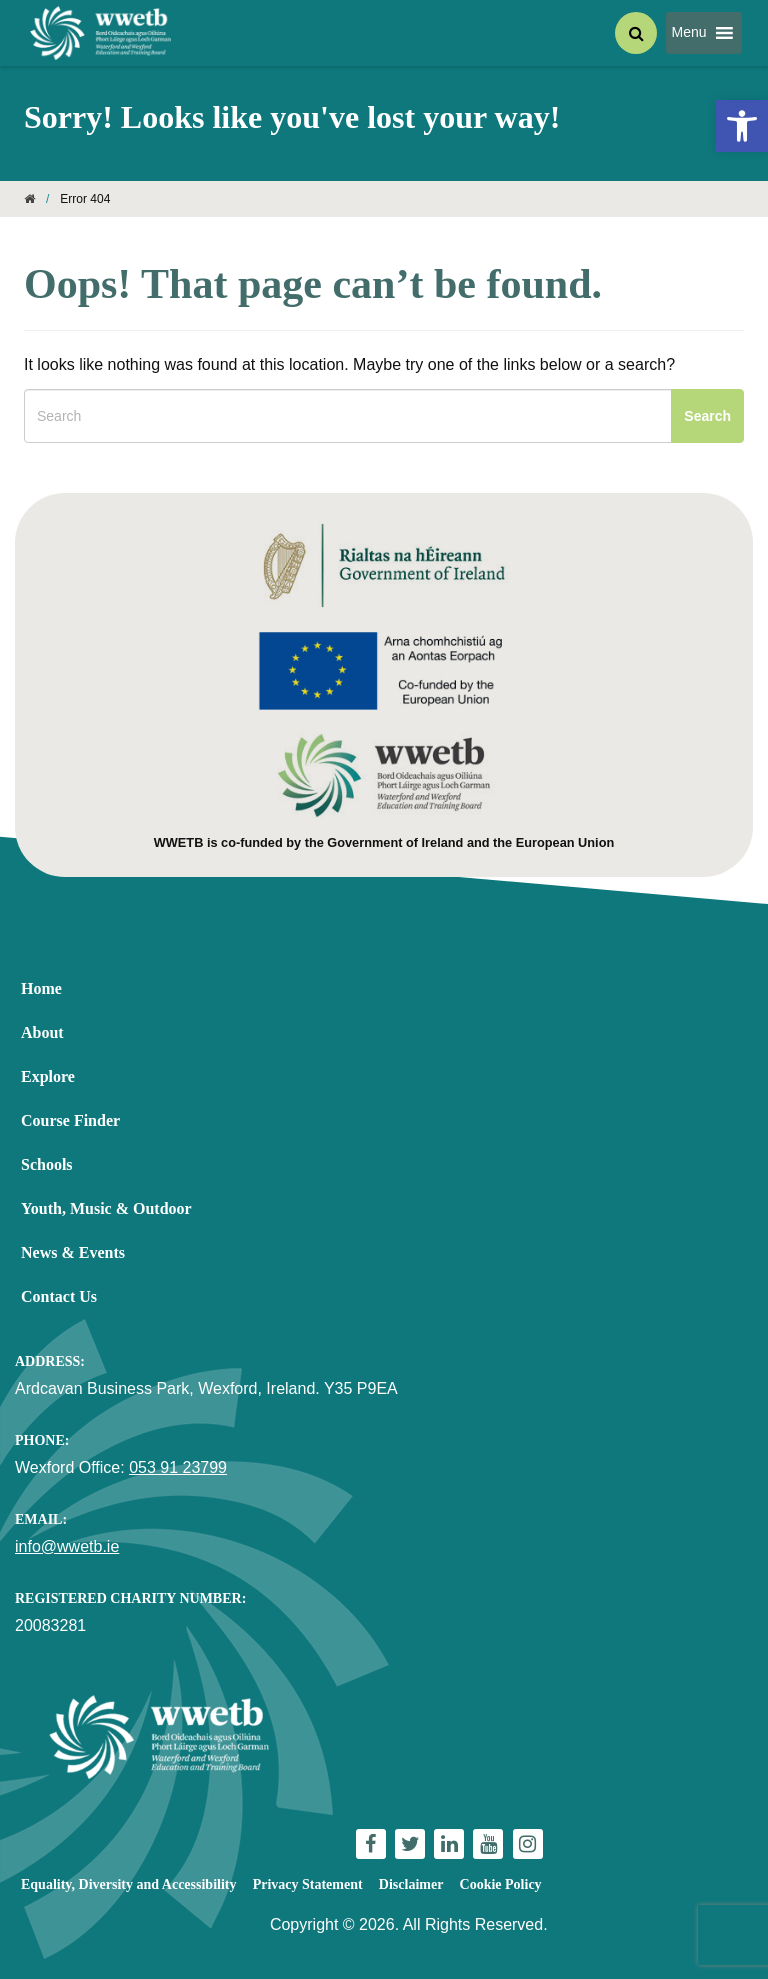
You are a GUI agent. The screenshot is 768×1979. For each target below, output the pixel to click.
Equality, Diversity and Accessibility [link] (128, 1884)
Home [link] (41, 988)
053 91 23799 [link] (178, 1467)
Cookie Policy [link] (501, 1884)
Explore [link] (48, 1076)
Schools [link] (47, 1164)
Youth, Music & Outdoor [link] (106, 1208)
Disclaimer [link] (411, 1884)
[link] (742, 126)
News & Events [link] (73, 1252)
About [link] (42, 1032)
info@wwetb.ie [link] (67, 1546)
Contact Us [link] (59, 1296)
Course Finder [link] (70, 1120)
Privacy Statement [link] (308, 1884)
